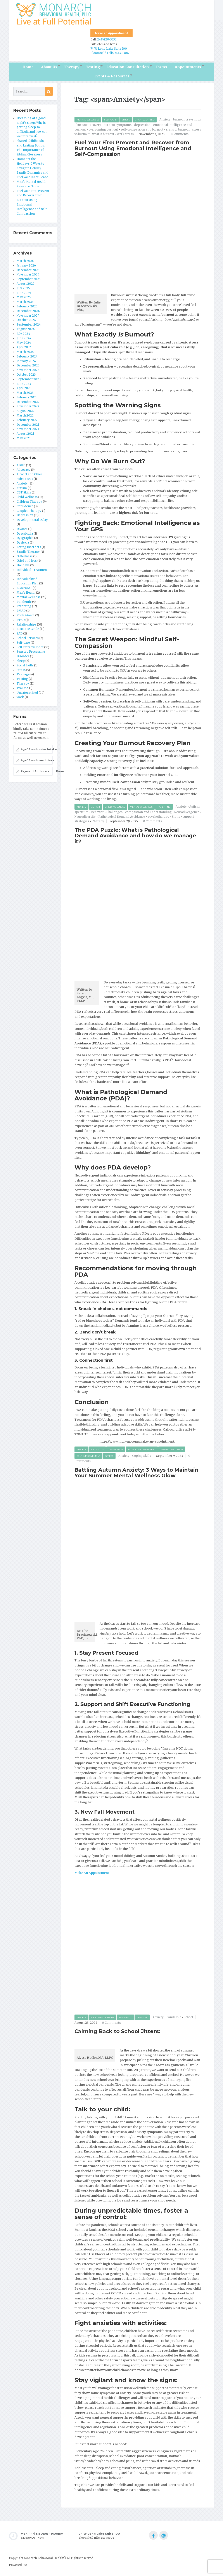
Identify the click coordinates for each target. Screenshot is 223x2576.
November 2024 (28, 315)
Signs (176, 817)
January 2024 (26, 361)
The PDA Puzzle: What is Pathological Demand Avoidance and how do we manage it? (135, 836)
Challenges (114, 812)
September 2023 (29, 379)
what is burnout (103, 134)
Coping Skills (141, 1456)
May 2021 (23, 438)
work (20, 697)
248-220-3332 (107, 39)
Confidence (25, 506)
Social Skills (25, 665)
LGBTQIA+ (24, 588)
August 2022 (26, 411)
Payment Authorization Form (34, 771)
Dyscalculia (25, 533)
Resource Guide (28, 629)
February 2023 (27, 397)
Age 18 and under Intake (34, 749)
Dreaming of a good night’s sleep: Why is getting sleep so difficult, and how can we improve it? (32, 127)
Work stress (125, 134)
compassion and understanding (148, 812)
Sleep (21, 661)
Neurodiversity (85, 817)
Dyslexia (23, 542)
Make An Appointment (91, 1873)
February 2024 (27, 356)
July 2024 (23, 334)
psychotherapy (158, 817)
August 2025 (25, 284)
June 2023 (24, 384)
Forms (161, 67)
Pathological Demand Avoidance (121, 817)
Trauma (22, 688)
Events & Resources (112, 76)
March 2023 (25, 393)
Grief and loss (27, 561)
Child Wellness (115, 806)
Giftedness (25, 556)
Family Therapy (28, 552)
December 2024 (28, 311)
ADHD (21, 465)
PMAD (21, 611)
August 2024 (26, 329)
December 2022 (28, 402)
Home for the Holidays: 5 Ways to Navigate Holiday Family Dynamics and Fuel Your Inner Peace (32, 168)
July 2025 (23, 288)
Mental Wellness (88, 119)
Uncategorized (144, 119)
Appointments (188, 67)
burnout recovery (88, 125)
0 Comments (179, 134)
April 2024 (24, 347)
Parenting (164, 806)
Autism (95, 806)
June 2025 (24, 293)
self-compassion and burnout (142, 129)
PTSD (21, 620)
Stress (126, 119)
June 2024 (24, 338)
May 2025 (24, 297)
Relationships (26, 624)
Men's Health (26, 592)
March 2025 (25, 302)
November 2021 (28, 429)
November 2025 (28, 274)
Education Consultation (127, 67)
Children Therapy (102, 2017)
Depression (116, 1449)
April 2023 (24, 388)
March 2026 (25, 261)
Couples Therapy (29, 511)
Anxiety (165, 119)
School (188, 2017)
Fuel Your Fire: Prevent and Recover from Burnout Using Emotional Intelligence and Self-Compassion (132, 148)
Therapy (71, 67)
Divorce (22, 529)
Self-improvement (88, 1456)
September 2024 (29, 324)
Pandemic (125, 2017)
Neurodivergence (186, 812)
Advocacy (23, 470)
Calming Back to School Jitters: (117, 2031)
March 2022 (25, 415)
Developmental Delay (32, 520)
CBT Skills (97, 1449)
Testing (93, 67)
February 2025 (27, 306)
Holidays (23, 565)
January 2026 (26, 265)
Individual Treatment (142, 1449)
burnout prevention (187, 119)
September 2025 (28, 279)
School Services (28, 638)
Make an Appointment (111, 33)
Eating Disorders (29, 547)
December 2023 (28, 365)
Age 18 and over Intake (34, 760)
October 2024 (26, 320)
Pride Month (26, 615)
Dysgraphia (25, 538)
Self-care (110, 119)
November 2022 (28, 406)
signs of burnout (178, 129)
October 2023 (26, 374)
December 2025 (28, 270)
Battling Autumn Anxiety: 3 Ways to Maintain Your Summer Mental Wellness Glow (136, 1473)
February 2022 (27, 420)
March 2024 (25, 352)
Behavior (97, 812)
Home (27, 67)
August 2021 (25, 434)
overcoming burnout (103, 129)
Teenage (142, 2017)
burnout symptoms (117, 125)
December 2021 (28, 425)
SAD (19, 633)
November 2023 (28, 370)
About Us (49, 67)
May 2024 (24, 343)
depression (142, 125)
